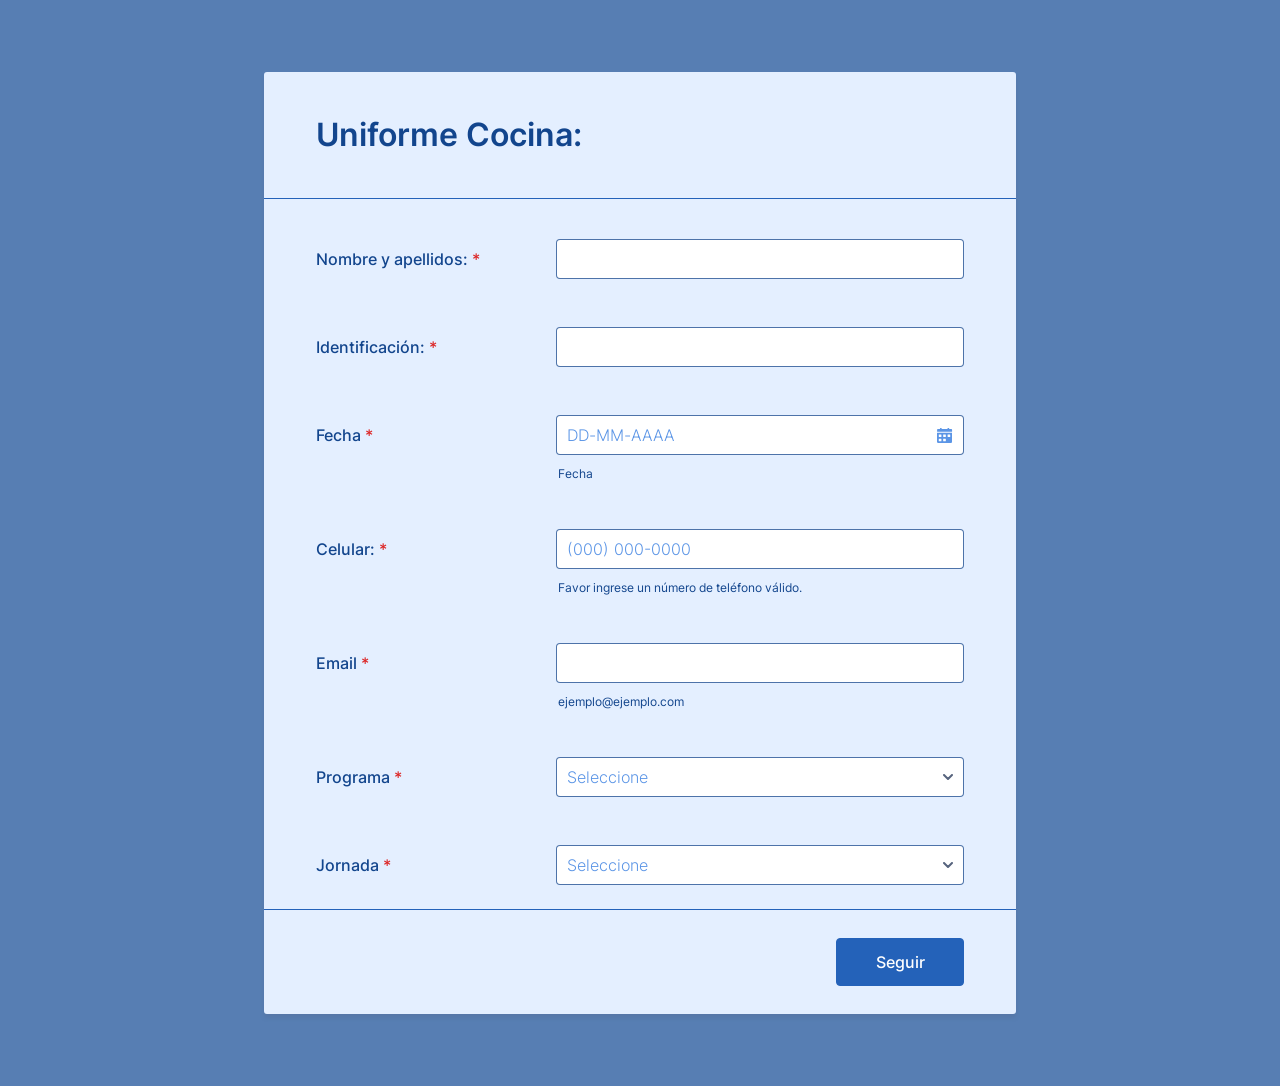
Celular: (351, 549)
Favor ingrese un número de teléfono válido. (680, 587)
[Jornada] (760, 865)
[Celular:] (760, 549)
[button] (944, 435)
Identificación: (376, 347)
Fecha (575, 473)
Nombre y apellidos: (398, 259)
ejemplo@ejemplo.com (621, 701)
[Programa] (760, 777)
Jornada (353, 865)
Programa (359, 777)
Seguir (900, 962)
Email (342, 663)
